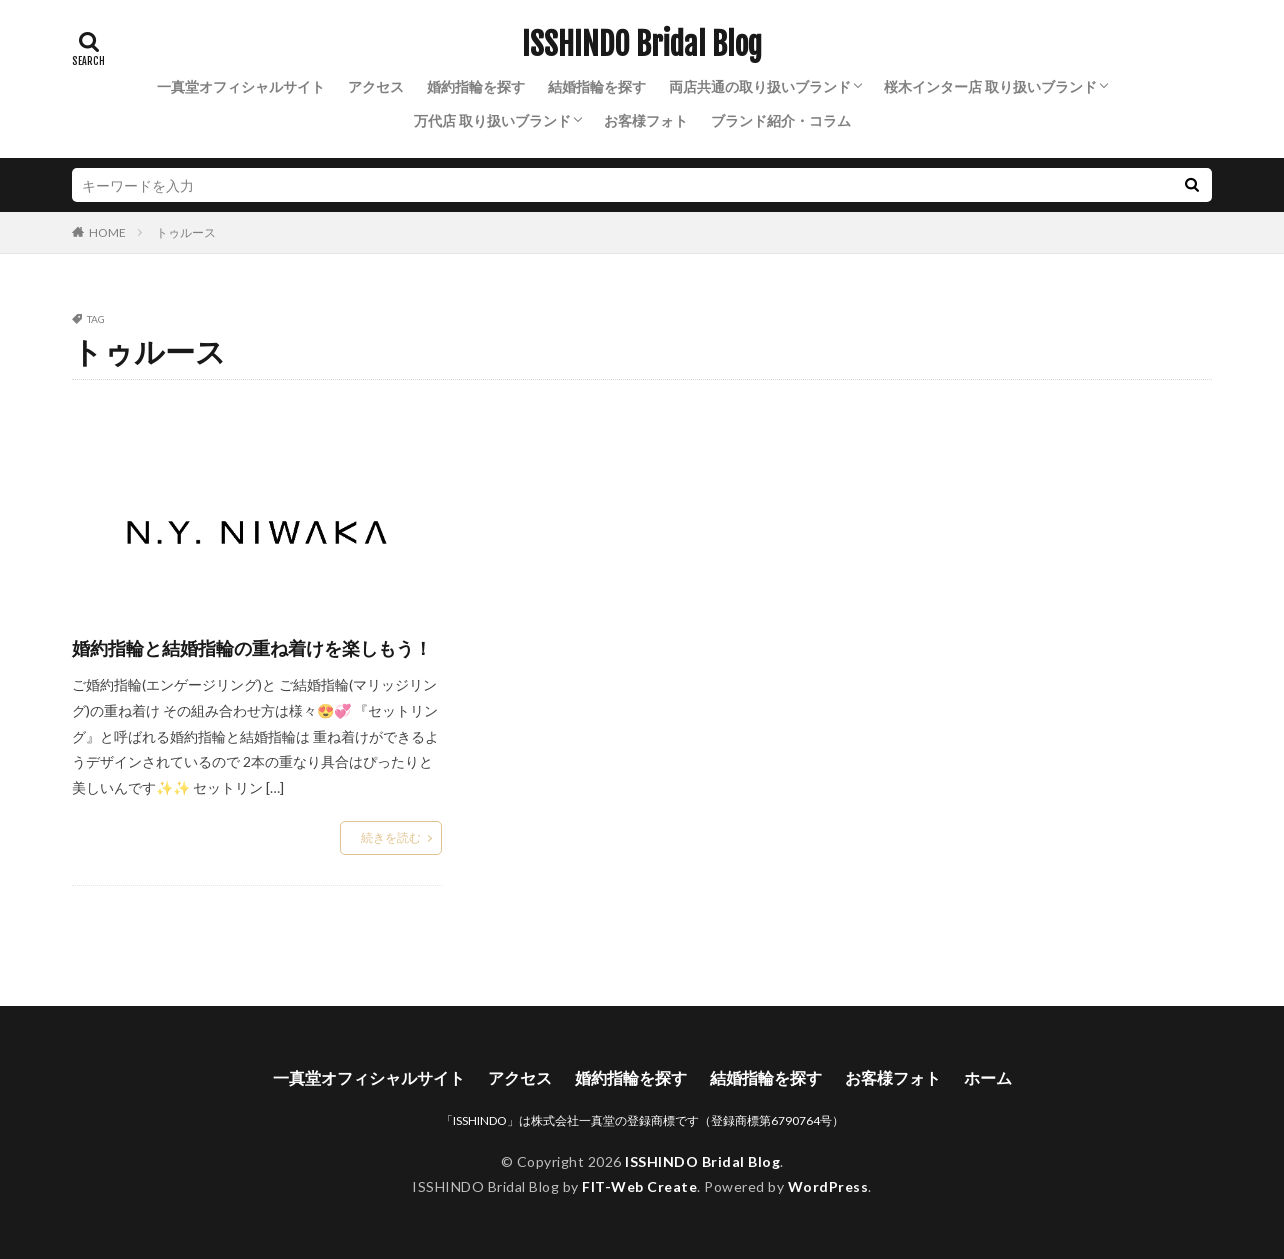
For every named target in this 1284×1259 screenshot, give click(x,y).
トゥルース (186, 232)
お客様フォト (646, 120)
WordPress (828, 1186)
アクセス (376, 86)
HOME (107, 232)
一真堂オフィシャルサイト (241, 86)
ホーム (988, 1077)
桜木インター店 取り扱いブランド (990, 86)
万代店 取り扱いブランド (492, 120)
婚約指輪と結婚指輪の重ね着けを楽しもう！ (252, 648)
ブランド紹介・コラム (781, 120)
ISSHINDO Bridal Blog (642, 45)
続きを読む (391, 837)
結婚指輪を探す (597, 86)
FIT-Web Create (639, 1186)
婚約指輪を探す (476, 86)
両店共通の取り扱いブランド (760, 86)
